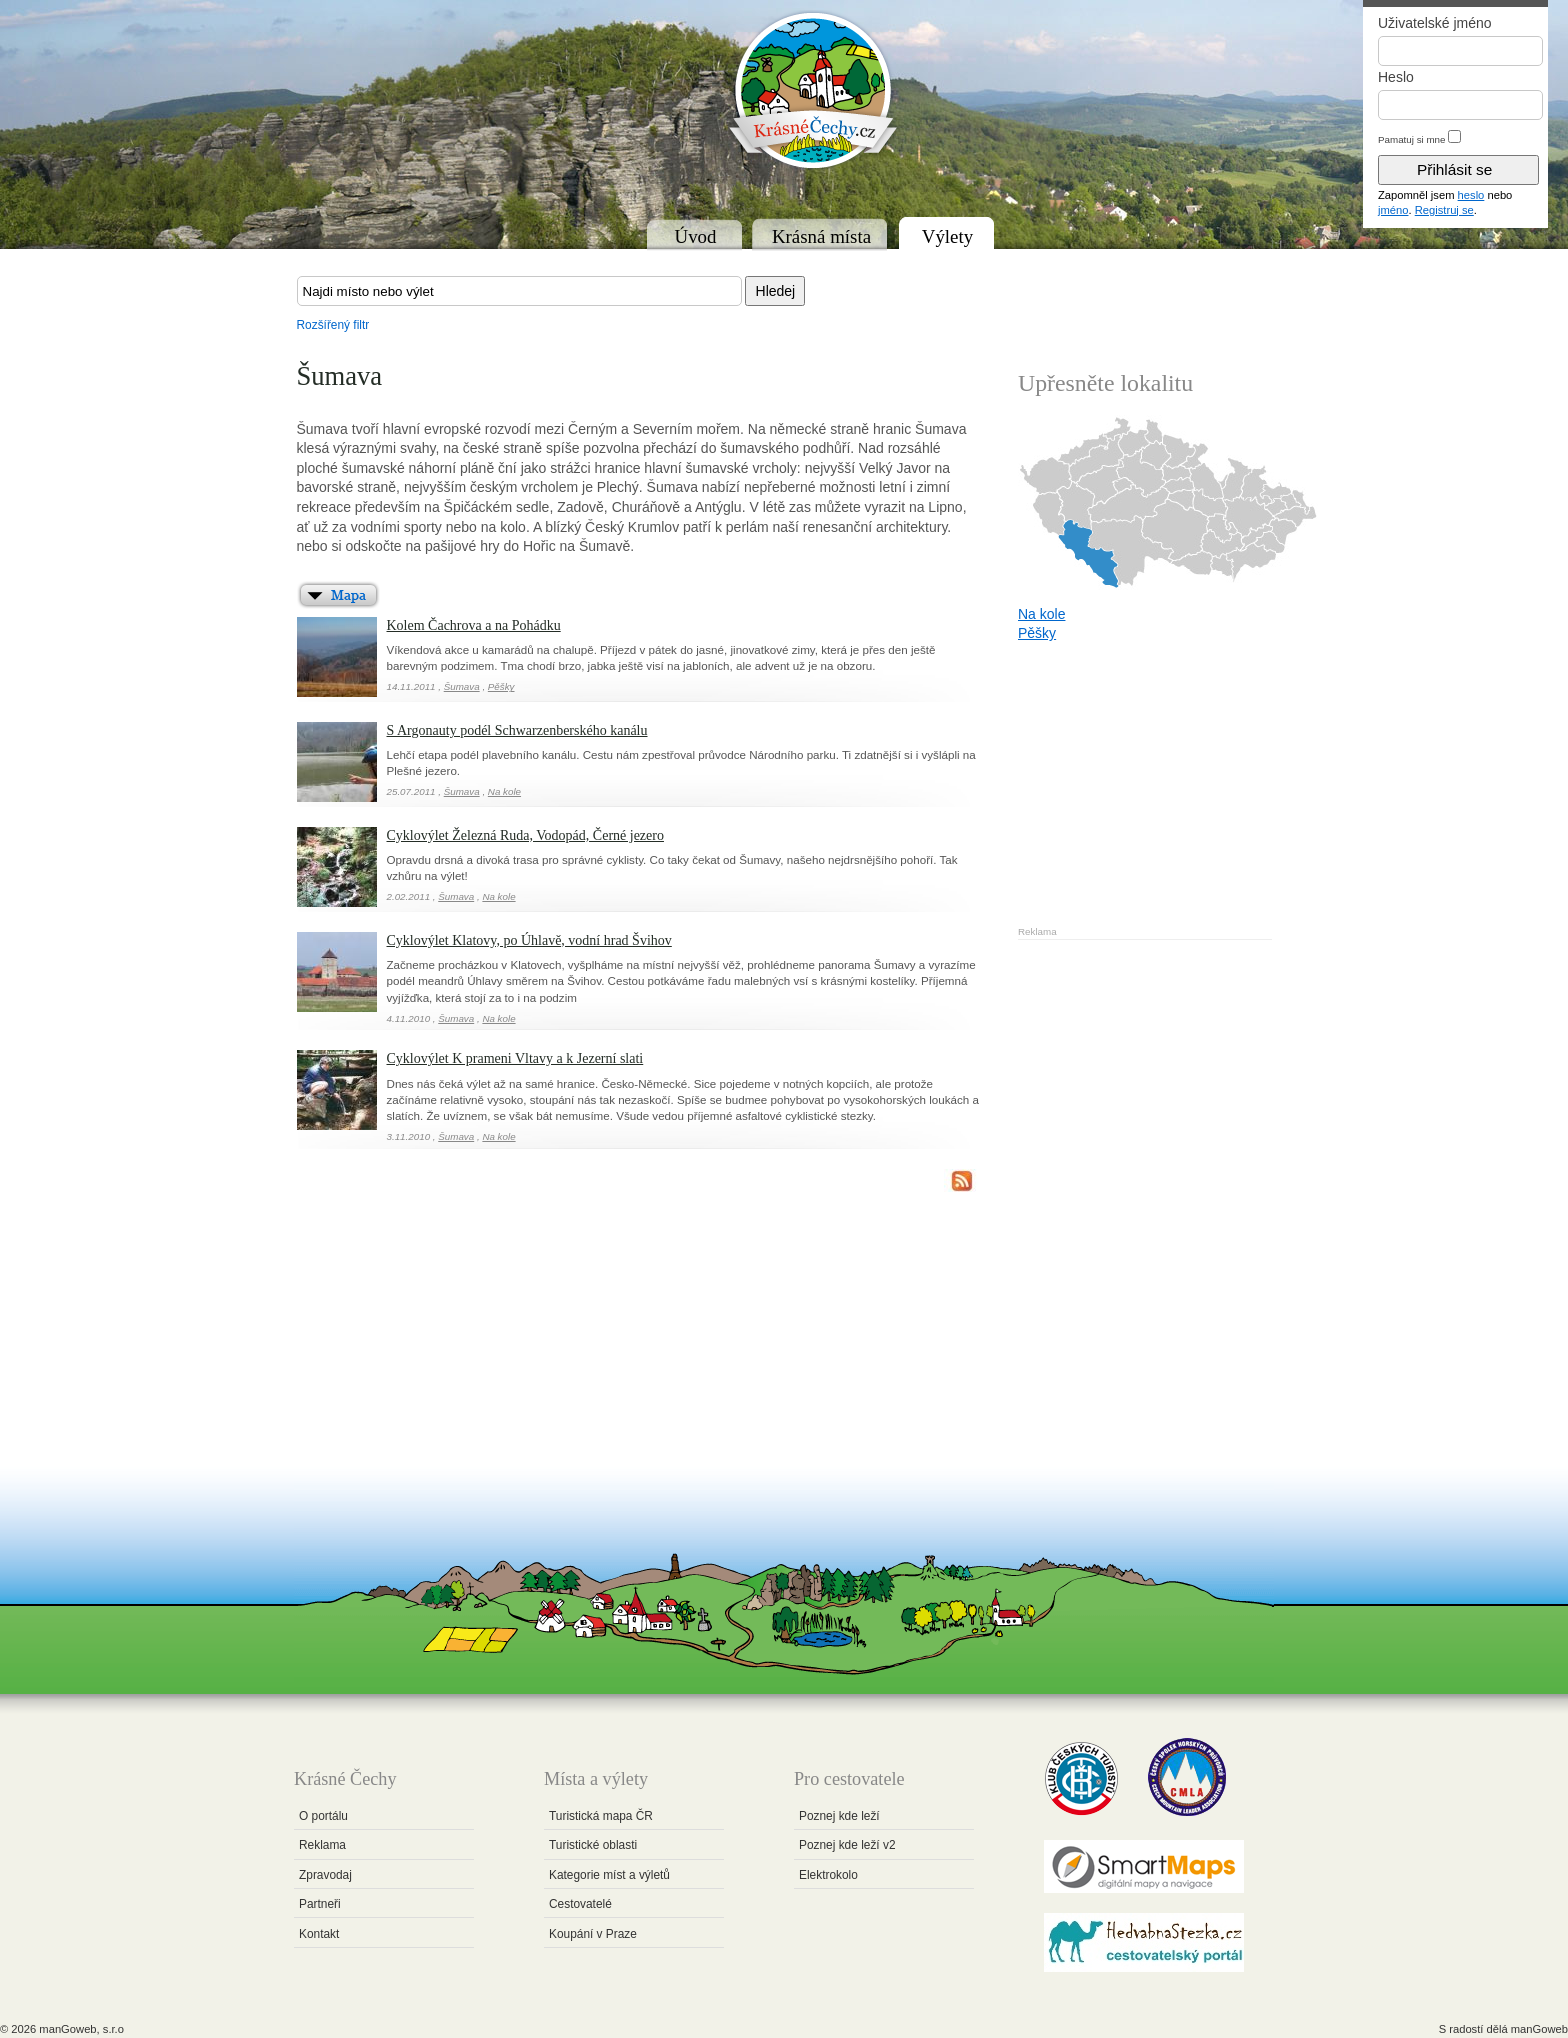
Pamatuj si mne (1412, 139)
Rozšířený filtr (333, 325)
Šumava (462, 686)
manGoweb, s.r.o (81, 2029)
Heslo (1396, 77)
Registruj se (1444, 210)
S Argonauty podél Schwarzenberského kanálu (517, 730)
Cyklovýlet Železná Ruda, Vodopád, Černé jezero (525, 835)
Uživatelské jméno (1435, 23)
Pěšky (501, 686)
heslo (1471, 195)
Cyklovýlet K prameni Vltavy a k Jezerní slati (515, 1058)
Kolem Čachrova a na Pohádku (474, 625)
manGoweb (1539, 2029)
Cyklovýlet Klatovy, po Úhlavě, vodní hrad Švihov (529, 940)
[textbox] (519, 291)
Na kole (504, 791)
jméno (1393, 210)
